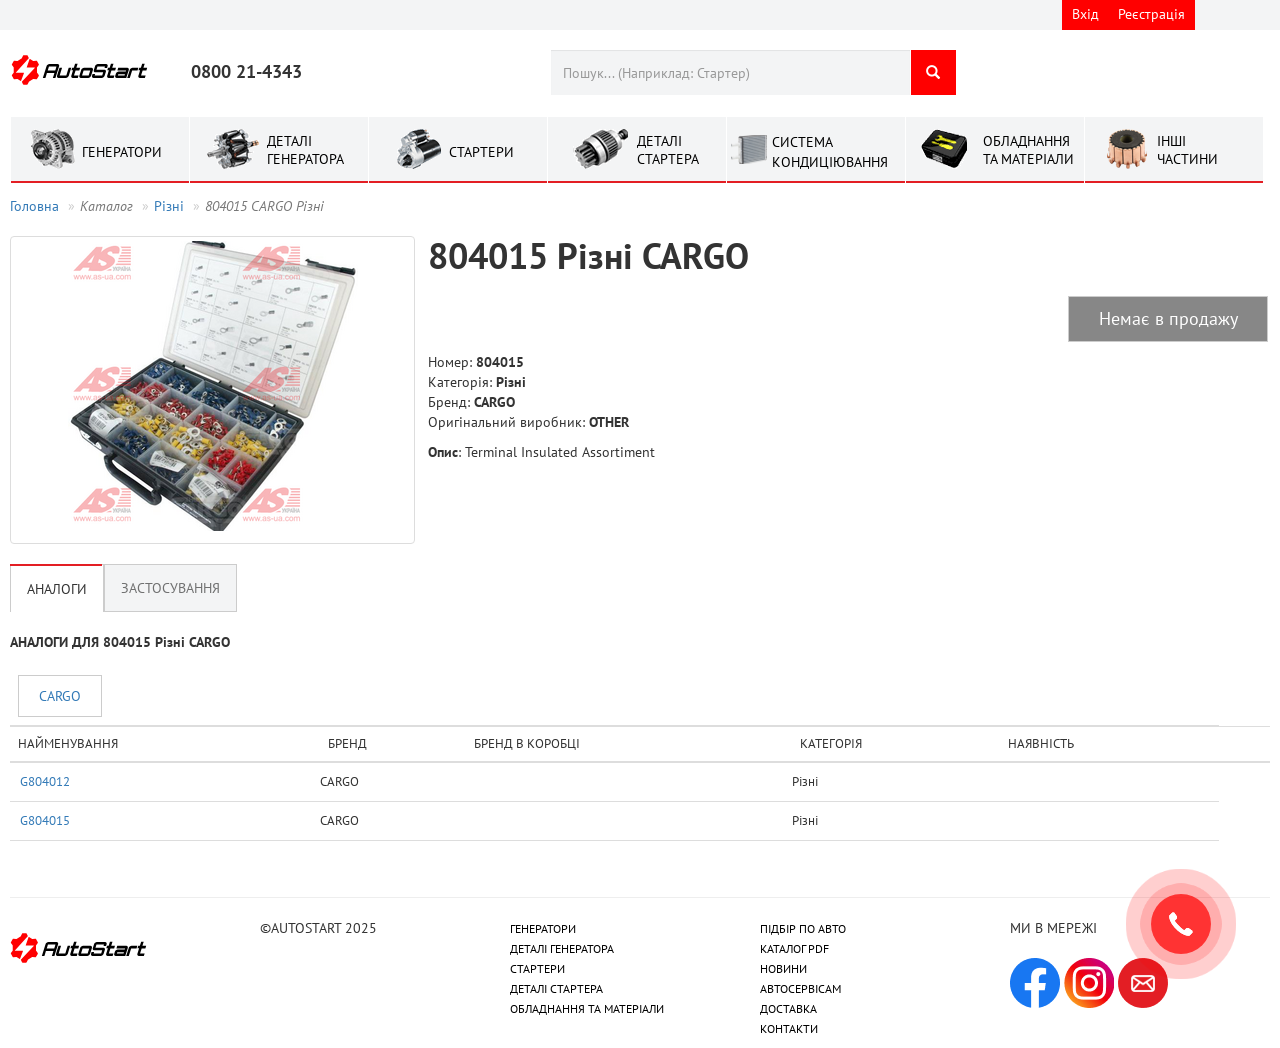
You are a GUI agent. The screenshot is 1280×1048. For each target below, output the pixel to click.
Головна (34, 206)
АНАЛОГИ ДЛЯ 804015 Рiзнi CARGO (120, 642)
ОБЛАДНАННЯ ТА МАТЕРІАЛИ (587, 1008)
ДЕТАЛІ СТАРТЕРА (556, 988)
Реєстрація (1151, 14)
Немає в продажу (1168, 318)
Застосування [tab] (170, 588)
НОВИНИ (783, 968)
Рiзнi (169, 206)
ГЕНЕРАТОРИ (543, 928)
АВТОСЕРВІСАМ (800, 988)
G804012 (45, 781)
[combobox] (730, 72)
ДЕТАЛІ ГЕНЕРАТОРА (562, 948)
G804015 (45, 820)
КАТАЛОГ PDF (794, 948)
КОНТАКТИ (789, 1028)
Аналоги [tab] (57, 589)
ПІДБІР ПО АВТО (803, 928)
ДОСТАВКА (788, 1008)
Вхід (1085, 14)
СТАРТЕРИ (537, 968)
